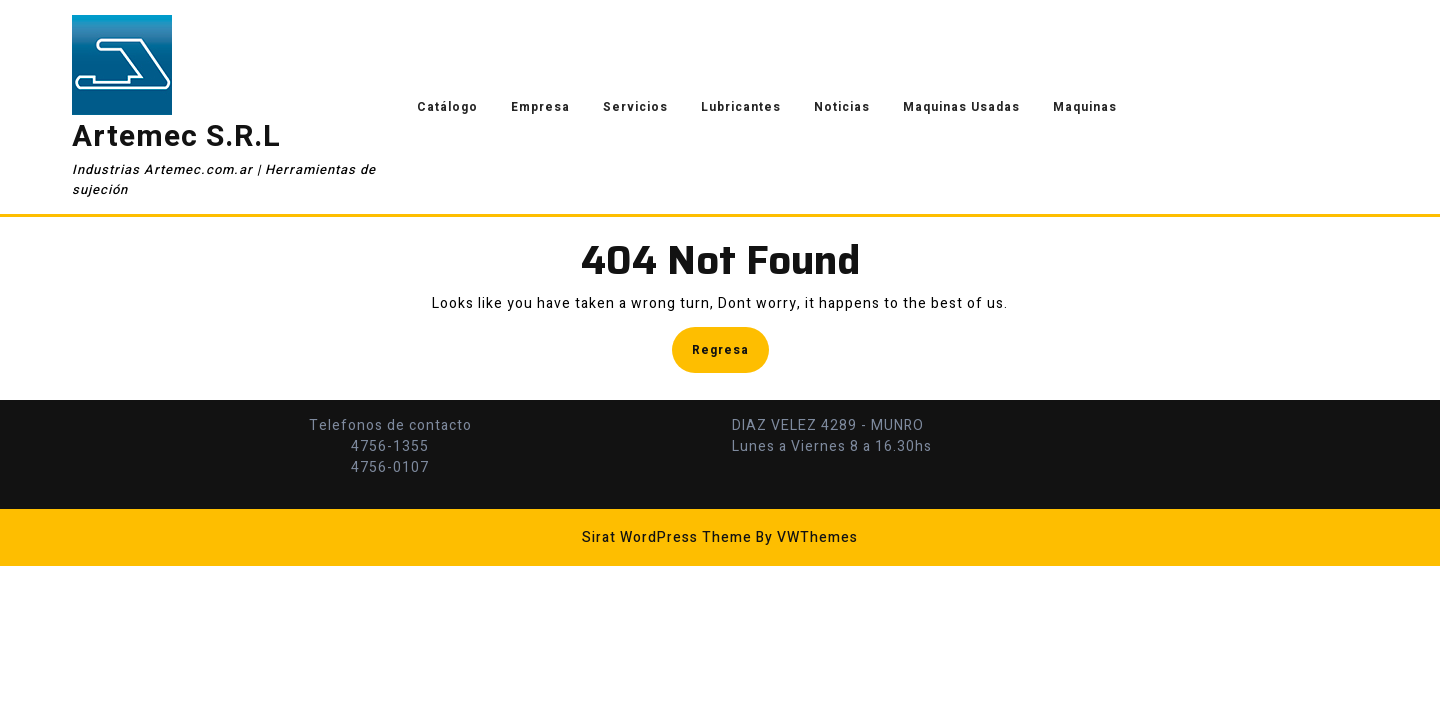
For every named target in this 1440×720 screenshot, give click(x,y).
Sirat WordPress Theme (667, 537)
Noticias (842, 107)
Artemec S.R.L (176, 137)
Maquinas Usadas (961, 107)
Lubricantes (741, 107)
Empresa (540, 107)
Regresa (730, 348)
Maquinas (1085, 107)
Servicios (635, 107)
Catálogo (447, 107)
